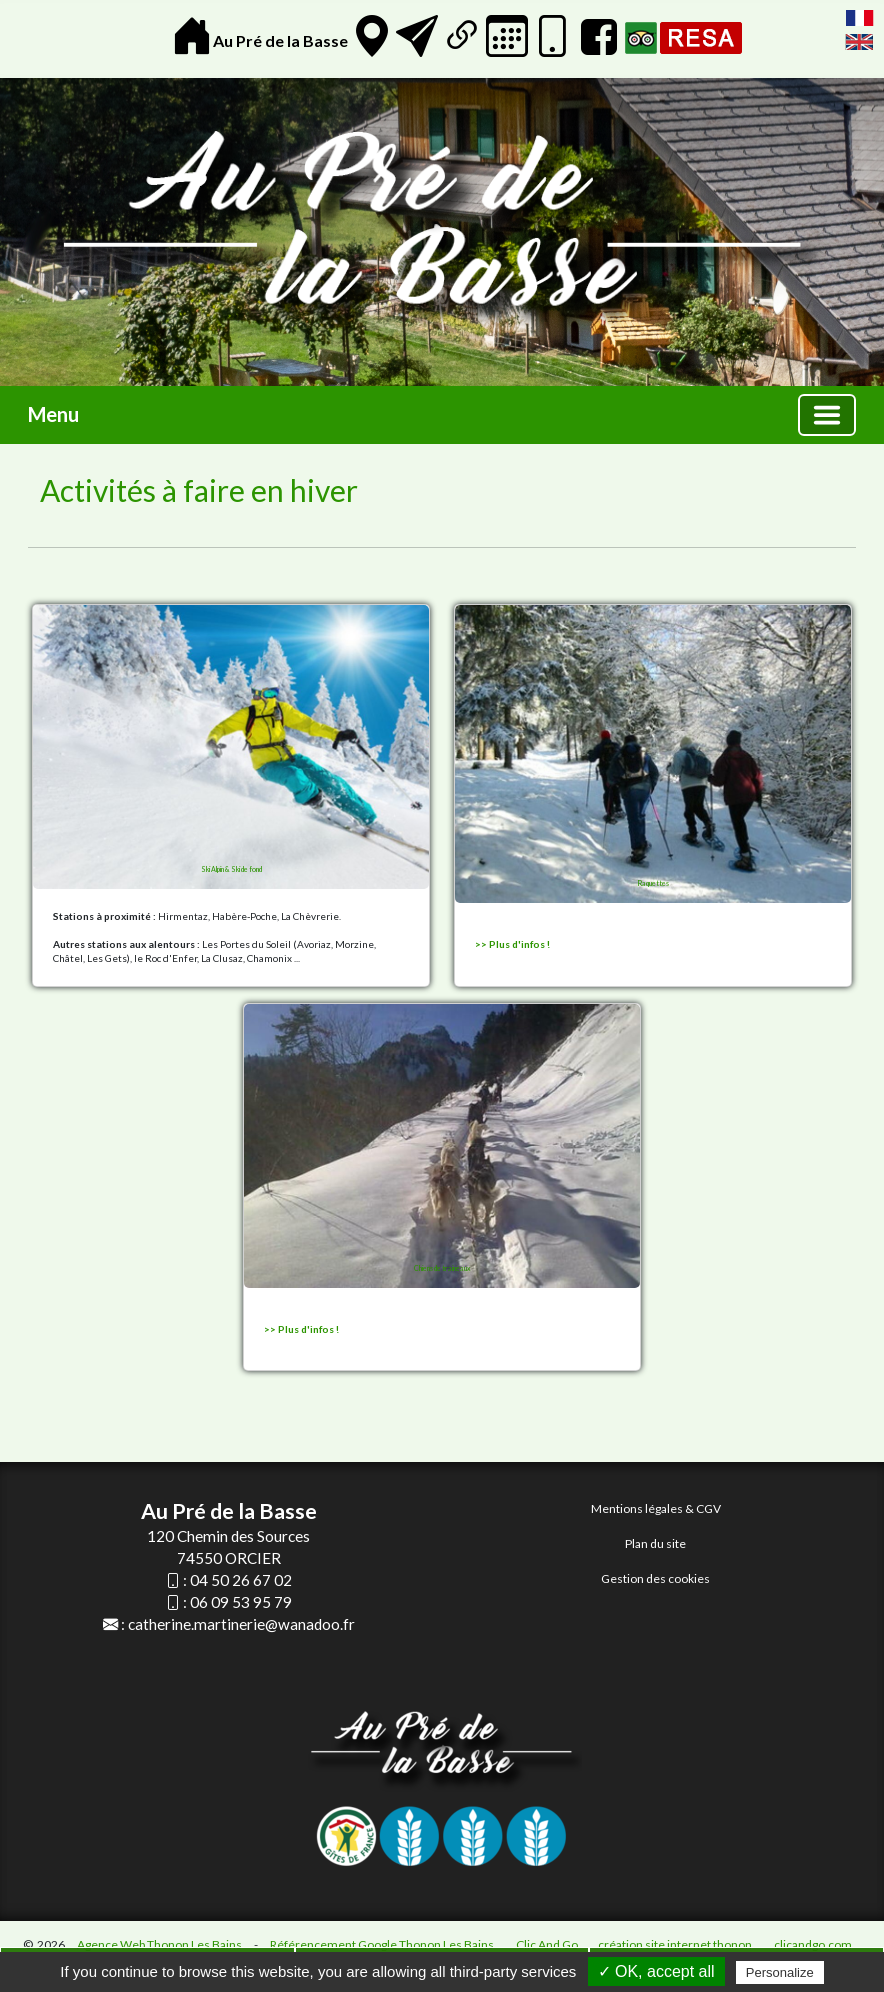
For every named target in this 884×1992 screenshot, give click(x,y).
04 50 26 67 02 (241, 1580)
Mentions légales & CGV (656, 1508)
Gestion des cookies (655, 1578)
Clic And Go (547, 1944)
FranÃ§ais (859, 18)
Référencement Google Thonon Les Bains (382, 1944)
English (859, 42)
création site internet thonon (675, 1944)
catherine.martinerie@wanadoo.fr (241, 1624)
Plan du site (655, 1543)
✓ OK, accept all (656, 1971)
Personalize (780, 1972)
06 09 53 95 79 (241, 1602)
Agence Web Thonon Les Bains (159, 1944)
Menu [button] (53, 414)
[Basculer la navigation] (827, 415)
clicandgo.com (813, 1944)
